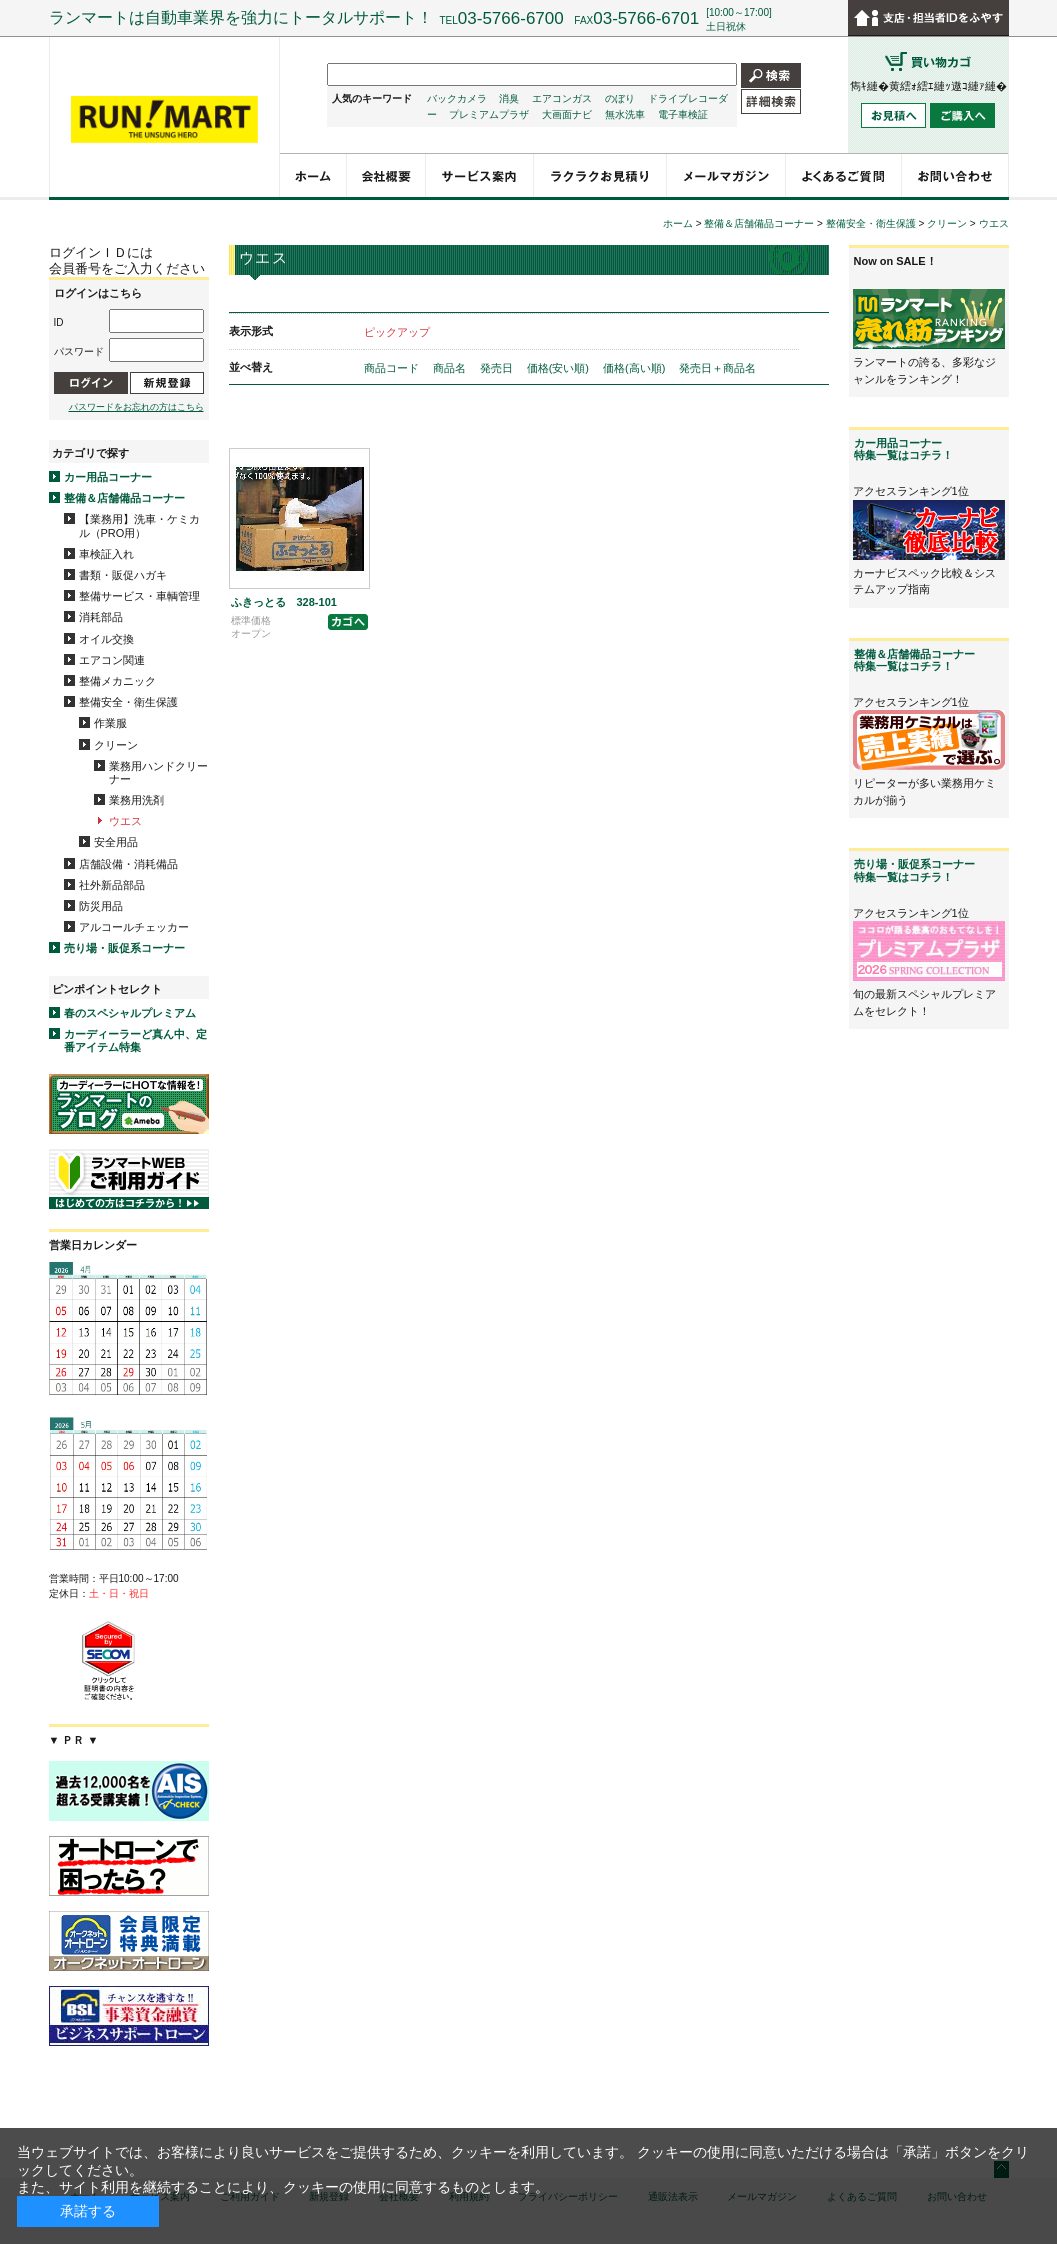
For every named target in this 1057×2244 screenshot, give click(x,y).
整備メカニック (117, 681)
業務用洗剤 (136, 800)
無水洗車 (625, 114)
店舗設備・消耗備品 (128, 864)
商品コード (393, 368)
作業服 (110, 723)
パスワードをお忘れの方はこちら (136, 407)
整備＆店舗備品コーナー (124, 498)
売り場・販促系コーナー (124, 948)
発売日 (498, 368)
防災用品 (101, 906)
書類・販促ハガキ (123, 575)
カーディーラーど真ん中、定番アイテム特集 (135, 1040)
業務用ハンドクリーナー (158, 772)
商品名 (451, 368)
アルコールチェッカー (134, 927)
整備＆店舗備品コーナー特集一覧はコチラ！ (914, 660)
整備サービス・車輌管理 (139, 596)
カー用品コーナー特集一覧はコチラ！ (903, 449)
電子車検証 (683, 114)
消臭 (509, 98)
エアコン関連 (112, 660)
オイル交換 (106, 639)
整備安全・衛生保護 (128, 702)
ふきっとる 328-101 (284, 602)
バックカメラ (457, 98)
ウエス (125, 821)
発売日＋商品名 (717, 368)
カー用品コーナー (108, 477)
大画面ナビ (567, 114)
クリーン (116, 745)
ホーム (678, 223)
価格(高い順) (635, 368)
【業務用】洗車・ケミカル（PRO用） (139, 525)
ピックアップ (397, 332)
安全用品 (116, 842)
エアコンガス (562, 98)
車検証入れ (106, 554)
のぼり (620, 98)
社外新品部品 (112, 885)
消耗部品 (101, 617)
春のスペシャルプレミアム (130, 1013)
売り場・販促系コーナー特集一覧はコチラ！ (914, 870)
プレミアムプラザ (489, 114)
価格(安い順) (559, 368)
